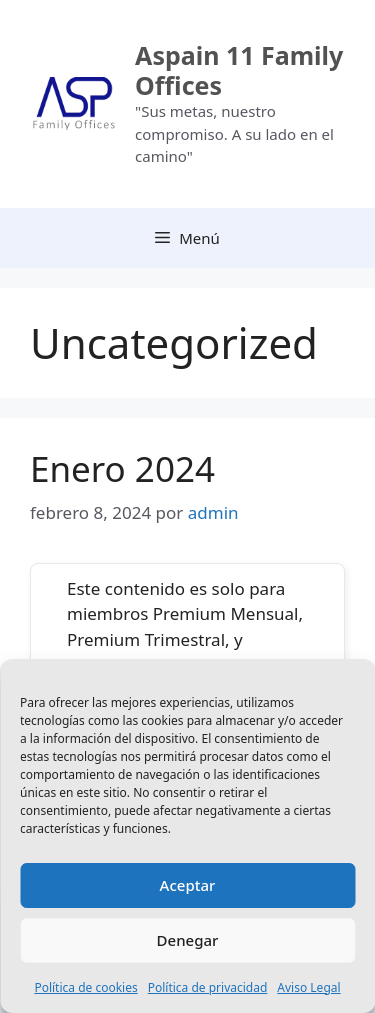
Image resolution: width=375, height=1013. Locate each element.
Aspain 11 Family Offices (239, 70)
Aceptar (188, 885)
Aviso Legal (308, 987)
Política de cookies (85, 987)
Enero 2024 (122, 468)
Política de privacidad (208, 987)
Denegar (188, 940)
